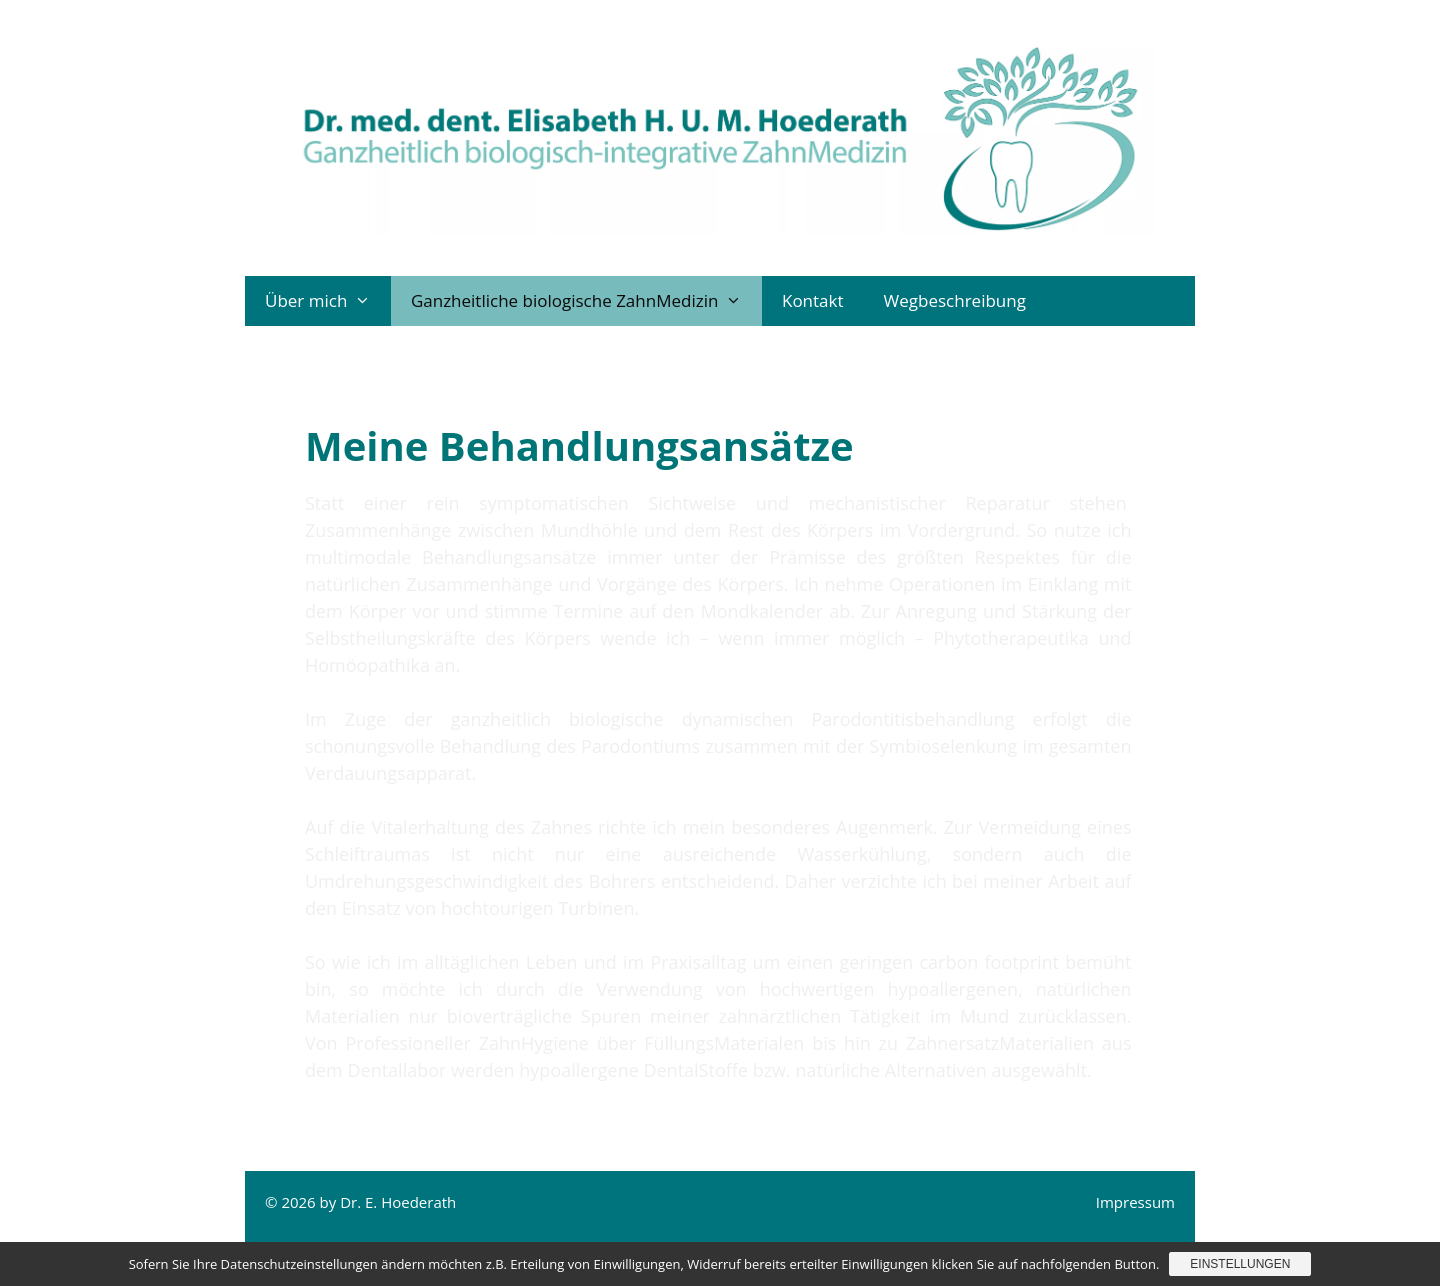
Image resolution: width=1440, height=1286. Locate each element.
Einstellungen (1240, 1264)
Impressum (1135, 1202)
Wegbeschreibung (955, 300)
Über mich (328, 301)
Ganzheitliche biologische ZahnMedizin (586, 301)
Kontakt (813, 300)
